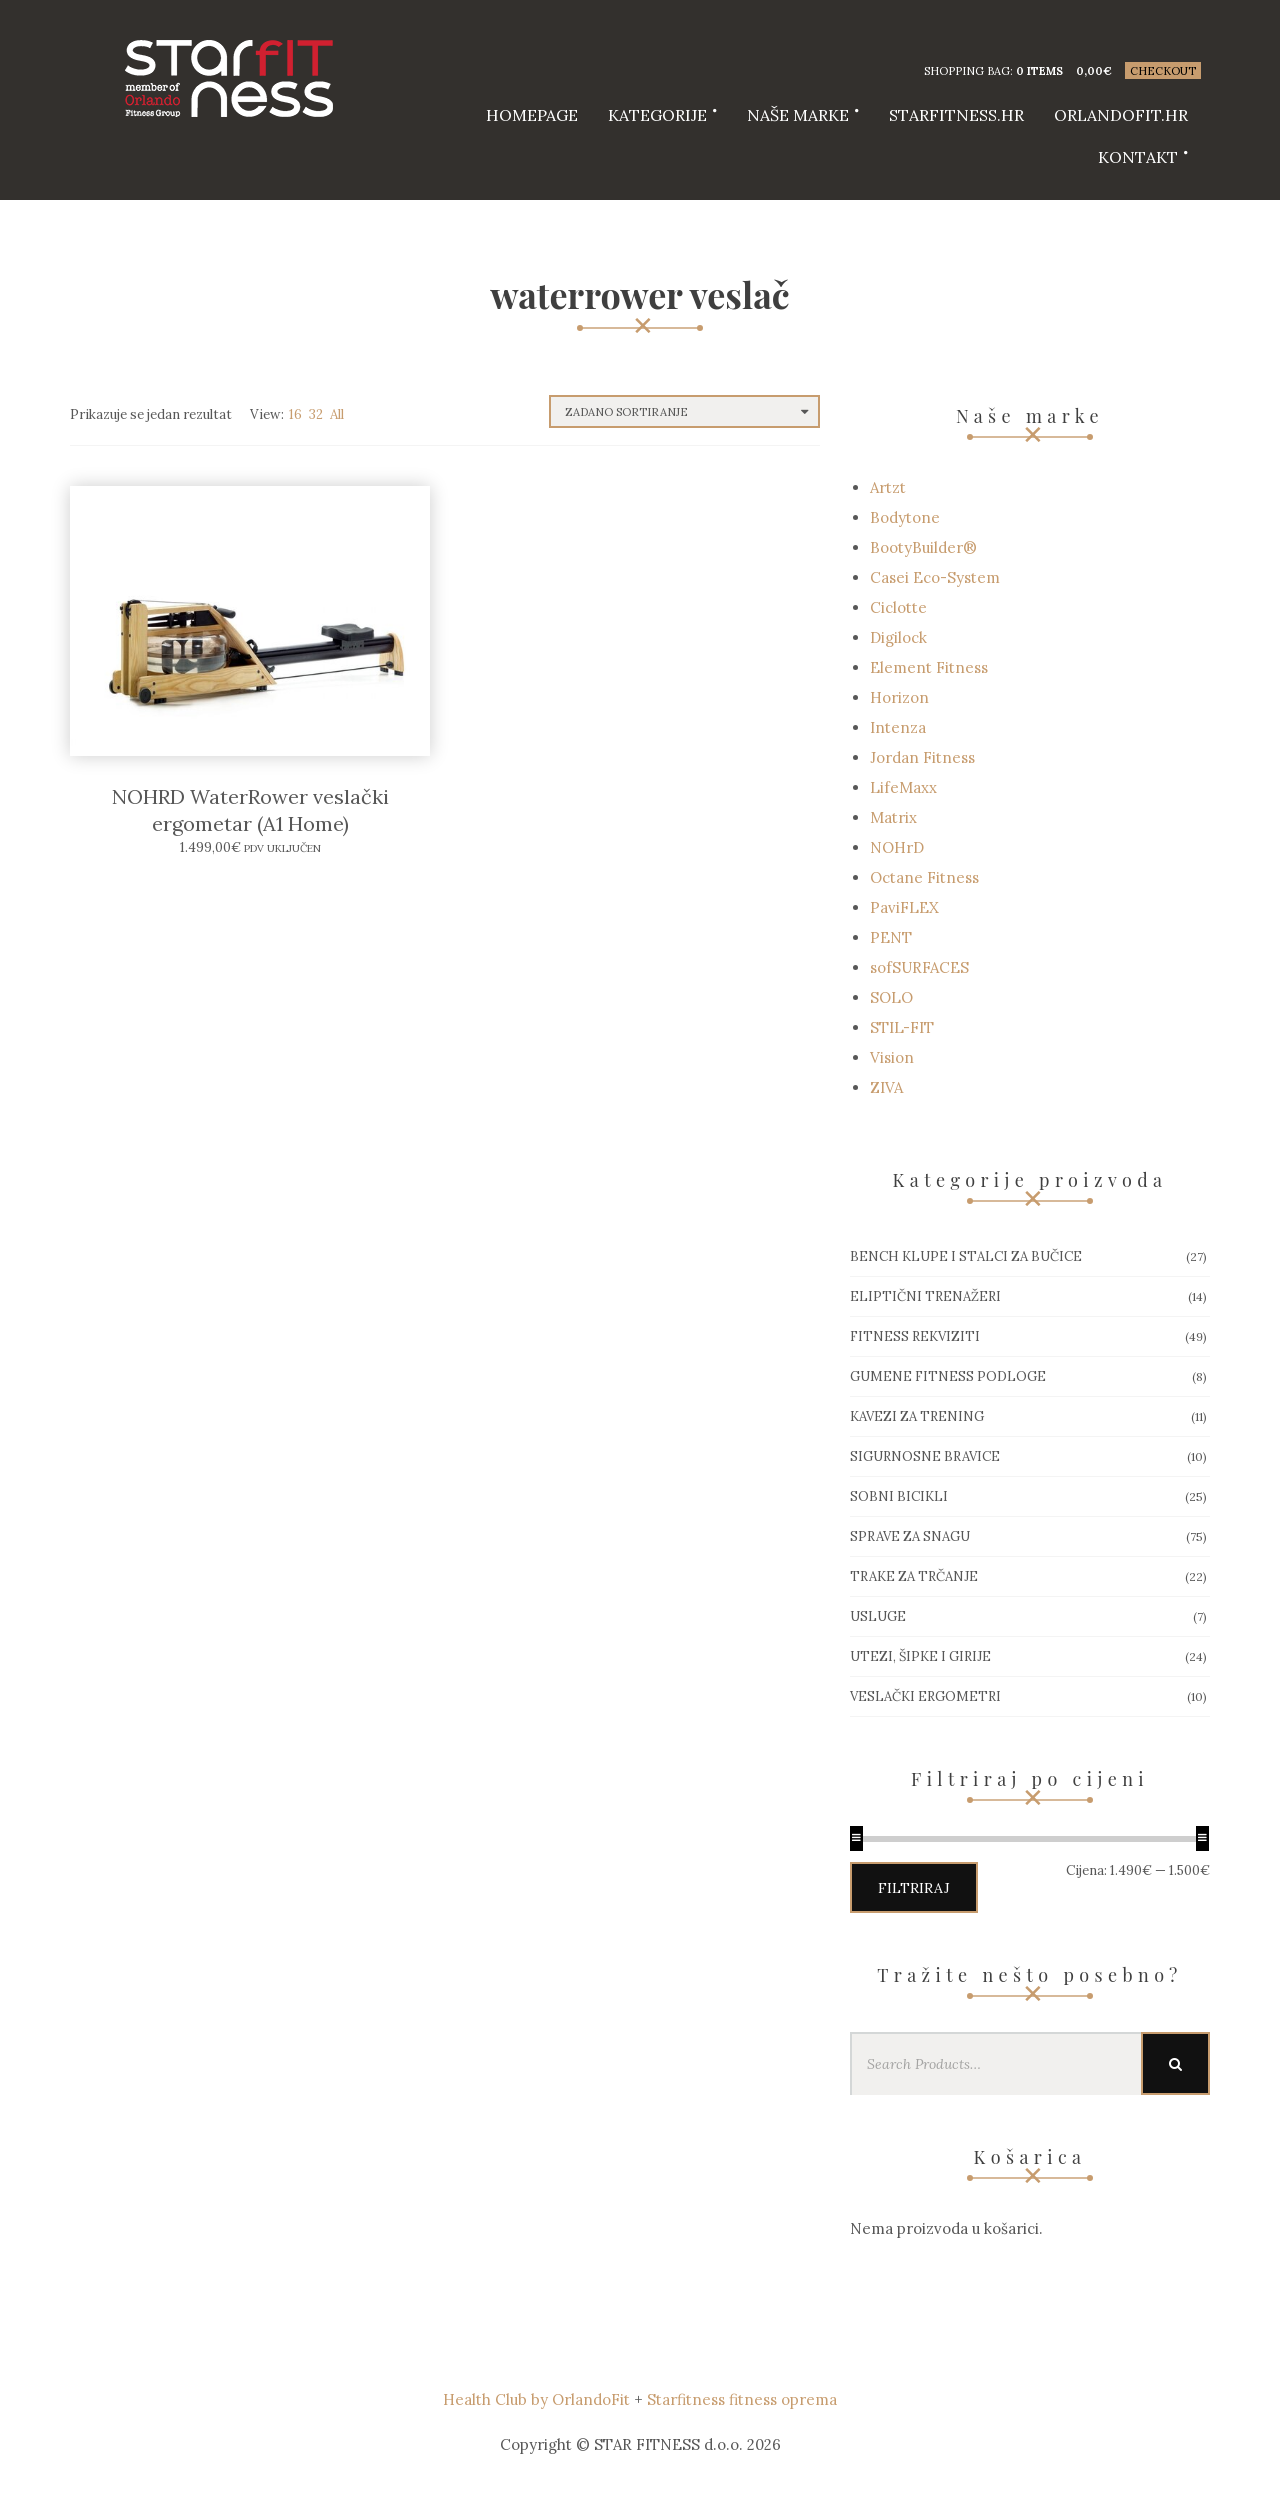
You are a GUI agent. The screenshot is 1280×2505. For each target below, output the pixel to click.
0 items (1039, 71)
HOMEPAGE (532, 115)
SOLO (891, 997)
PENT (891, 937)
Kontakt (1138, 157)
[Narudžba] (684, 411)
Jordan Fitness (922, 757)
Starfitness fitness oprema (742, 2399)
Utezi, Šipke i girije (920, 1656)
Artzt (888, 487)
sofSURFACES (919, 967)
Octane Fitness (924, 877)
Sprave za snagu (910, 1536)
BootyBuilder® (923, 547)
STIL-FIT (902, 1027)
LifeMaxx (903, 787)
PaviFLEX (904, 907)
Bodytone (905, 517)
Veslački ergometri (925, 1696)
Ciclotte (898, 607)
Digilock (898, 637)
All (337, 414)
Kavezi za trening (917, 1416)
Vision (892, 1057)
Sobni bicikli (899, 1496)
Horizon (899, 697)
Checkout (1163, 71)
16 (295, 414)
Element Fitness (929, 667)
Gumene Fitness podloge (948, 1376)
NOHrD (897, 847)
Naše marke (798, 115)
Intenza (898, 727)
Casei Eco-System (935, 577)
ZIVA (886, 1087)
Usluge (878, 1616)
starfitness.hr (956, 115)
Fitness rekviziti (915, 1336)
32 (316, 414)
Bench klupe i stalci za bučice (966, 1256)
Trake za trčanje (914, 1576)
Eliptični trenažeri (925, 1296)
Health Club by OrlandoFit (536, 2399)
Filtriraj (914, 1888)
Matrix (893, 817)
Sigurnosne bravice (925, 1456)
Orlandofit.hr (1121, 115)
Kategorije (657, 115)
